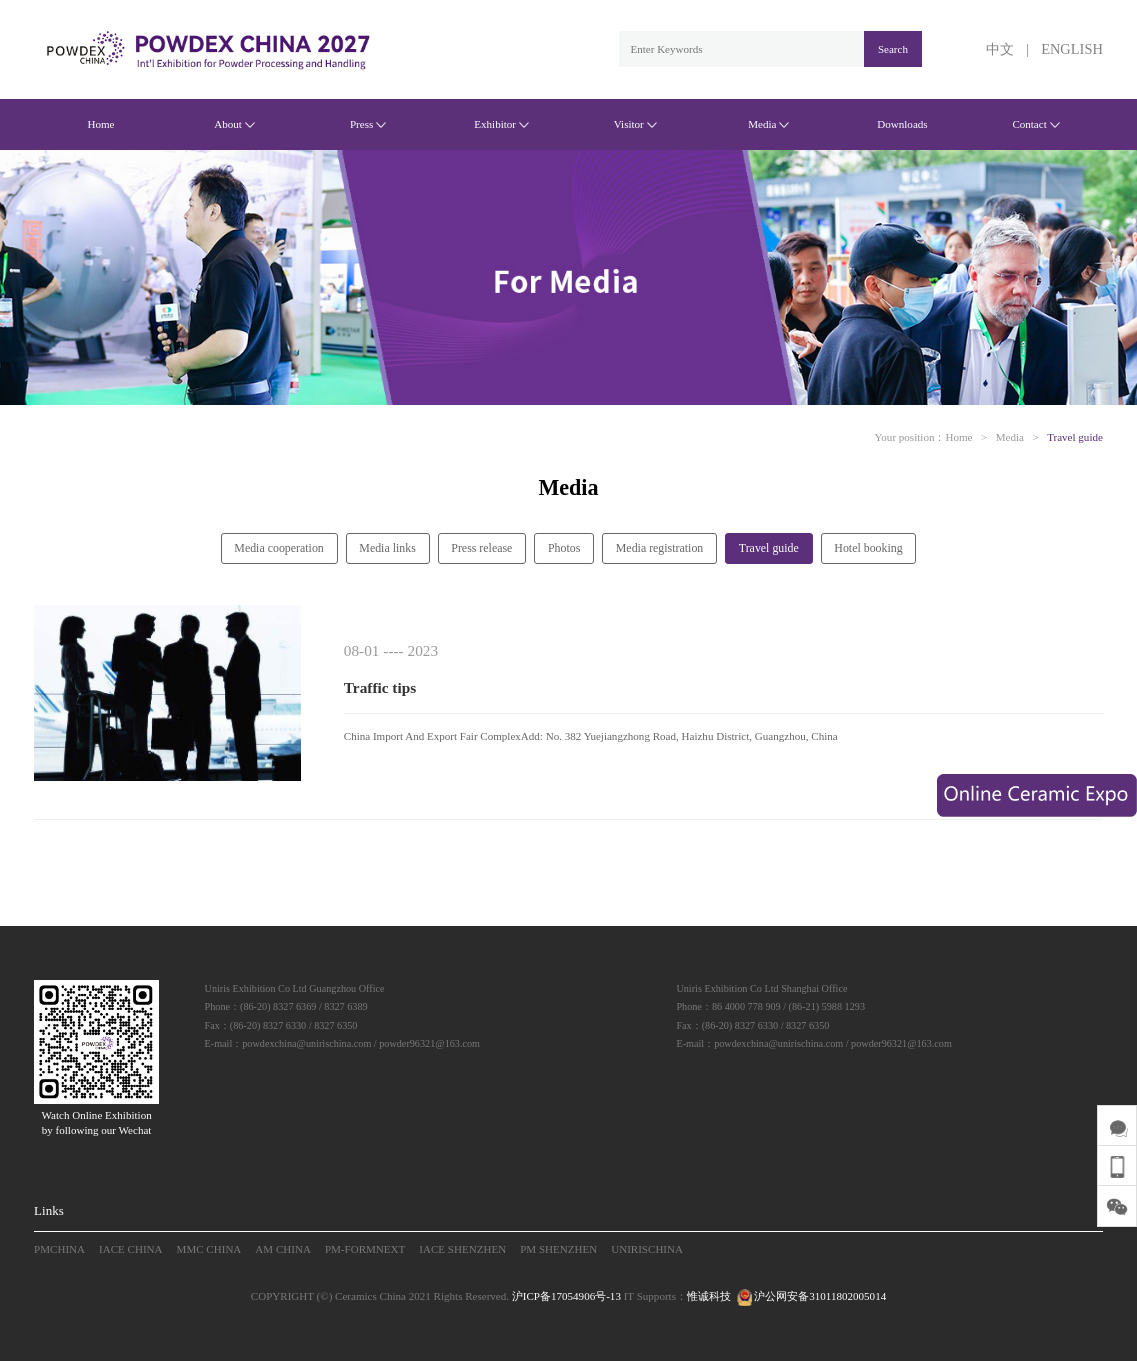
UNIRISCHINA (647, 1249)
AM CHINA (283, 1249)
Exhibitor (501, 124)
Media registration (660, 548)
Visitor (635, 124)
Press (368, 124)
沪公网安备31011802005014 (810, 1296)
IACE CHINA (131, 1249)
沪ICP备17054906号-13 (566, 1296)
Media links (387, 548)
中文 (1000, 49)
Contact (1035, 124)
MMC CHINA (209, 1249)
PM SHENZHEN (558, 1249)
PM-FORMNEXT (365, 1249)
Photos (564, 548)
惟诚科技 (709, 1296)
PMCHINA (59, 1249)
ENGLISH (1072, 49)
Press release (481, 548)
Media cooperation (278, 548)
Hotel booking (868, 548)
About (234, 124)
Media (768, 124)
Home (100, 124)
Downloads (902, 124)
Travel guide (1075, 437)
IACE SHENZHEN (462, 1249)
